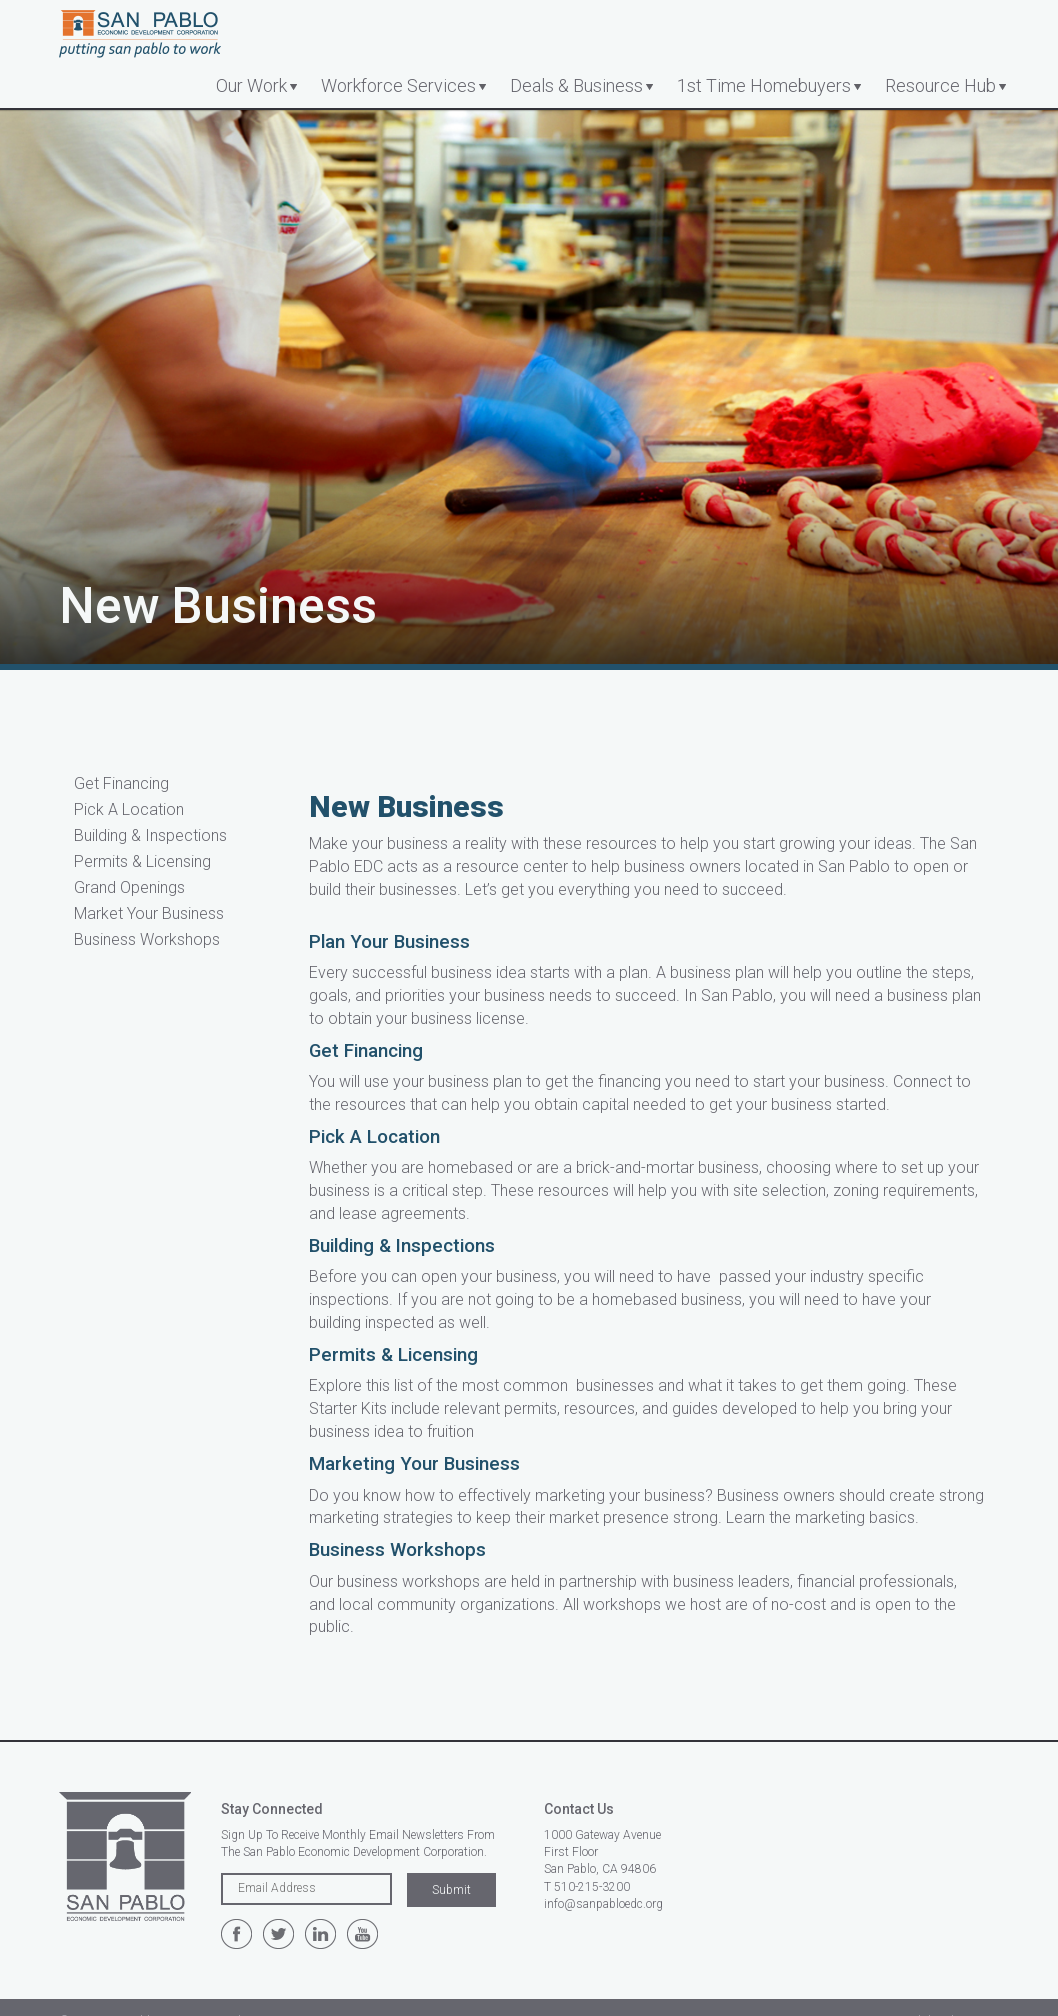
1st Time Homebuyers (764, 85)
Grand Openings (129, 887)
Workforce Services (398, 85)
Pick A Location (129, 809)
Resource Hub (940, 85)
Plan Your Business (389, 942)
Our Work (251, 85)
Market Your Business (149, 913)
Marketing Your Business (414, 1464)
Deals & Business (576, 85)
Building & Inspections (150, 835)
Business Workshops (147, 939)
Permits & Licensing (142, 861)
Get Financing (121, 783)
